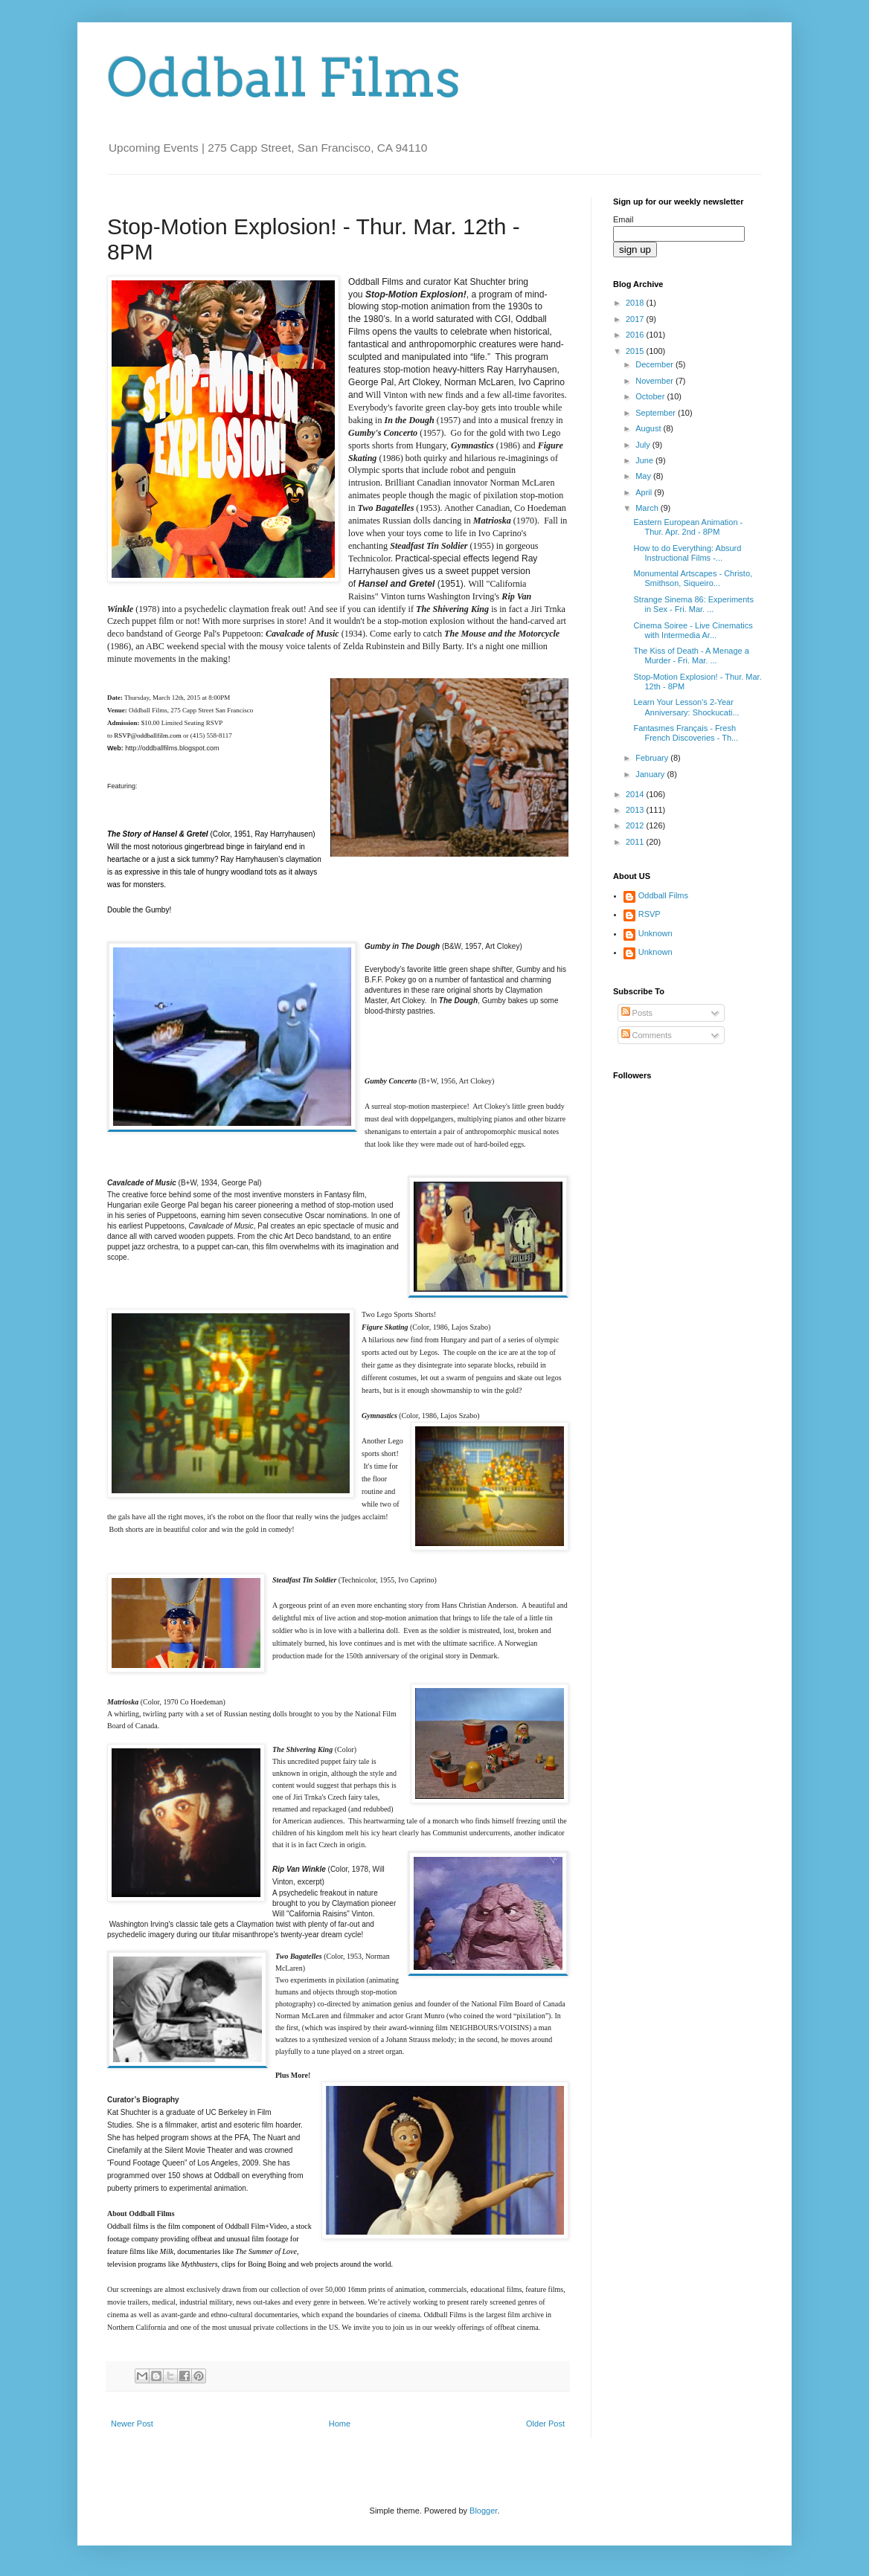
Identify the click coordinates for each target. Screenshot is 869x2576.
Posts (637, 1012)
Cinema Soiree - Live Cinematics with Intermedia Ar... (692, 630)
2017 (636, 319)
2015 (636, 351)
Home (339, 2423)
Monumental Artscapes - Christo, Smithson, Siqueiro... (692, 578)
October (651, 396)
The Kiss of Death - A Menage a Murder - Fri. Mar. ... (690, 655)
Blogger (483, 2510)
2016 (636, 334)
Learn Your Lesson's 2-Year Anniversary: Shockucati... (686, 707)
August (649, 428)
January (651, 774)
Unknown (655, 933)
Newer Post (132, 2423)
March (648, 507)
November (655, 380)
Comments (646, 1035)
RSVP (649, 913)
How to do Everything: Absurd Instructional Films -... (687, 553)
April (644, 492)
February (652, 757)
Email (623, 219)
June (645, 460)
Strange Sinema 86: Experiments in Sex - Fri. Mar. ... (693, 604)
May (644, 475)
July (643, 444)
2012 (636, 825)
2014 (636, 794)
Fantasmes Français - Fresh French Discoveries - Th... (685, 733)
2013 (636, 809)
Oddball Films (284, 78)
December (655, 364)
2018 (636, 302)
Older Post (545, 2423)
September (656, 412)
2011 (636, 841)
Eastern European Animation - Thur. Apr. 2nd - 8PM (688, 527)
